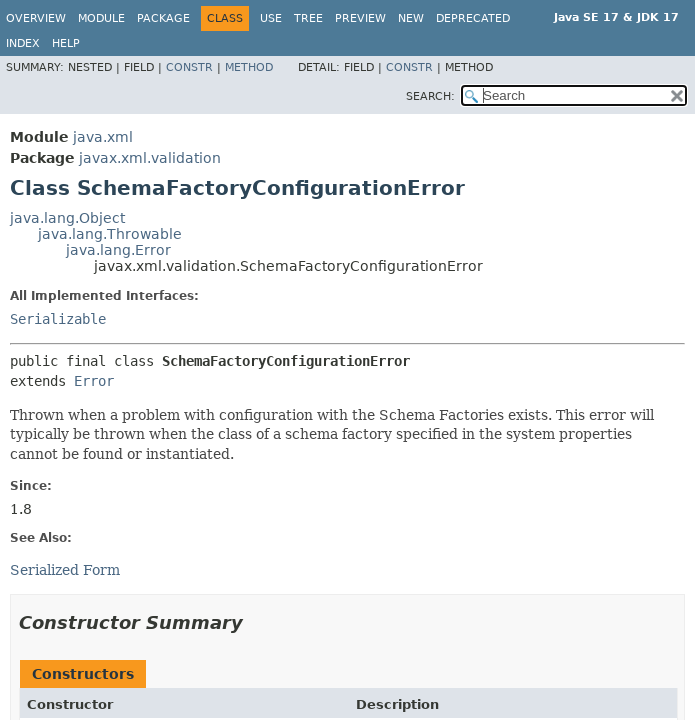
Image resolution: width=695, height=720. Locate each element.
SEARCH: (430, 96)
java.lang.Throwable (110, 234)
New (411, 18)
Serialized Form (65, 570)
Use (271, 18)
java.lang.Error (118, 250)
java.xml (103, 137)
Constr (189, 67)
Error (94, 381)
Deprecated (473, 18)
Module (101, 18)
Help (66, 43)
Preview (360, 18)
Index (23, 43)
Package (163, 18)
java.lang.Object (67, 218)
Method (249, 67)
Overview (36, 18)
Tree (308, 18)
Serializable (58, 319)
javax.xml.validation (150, 158)
